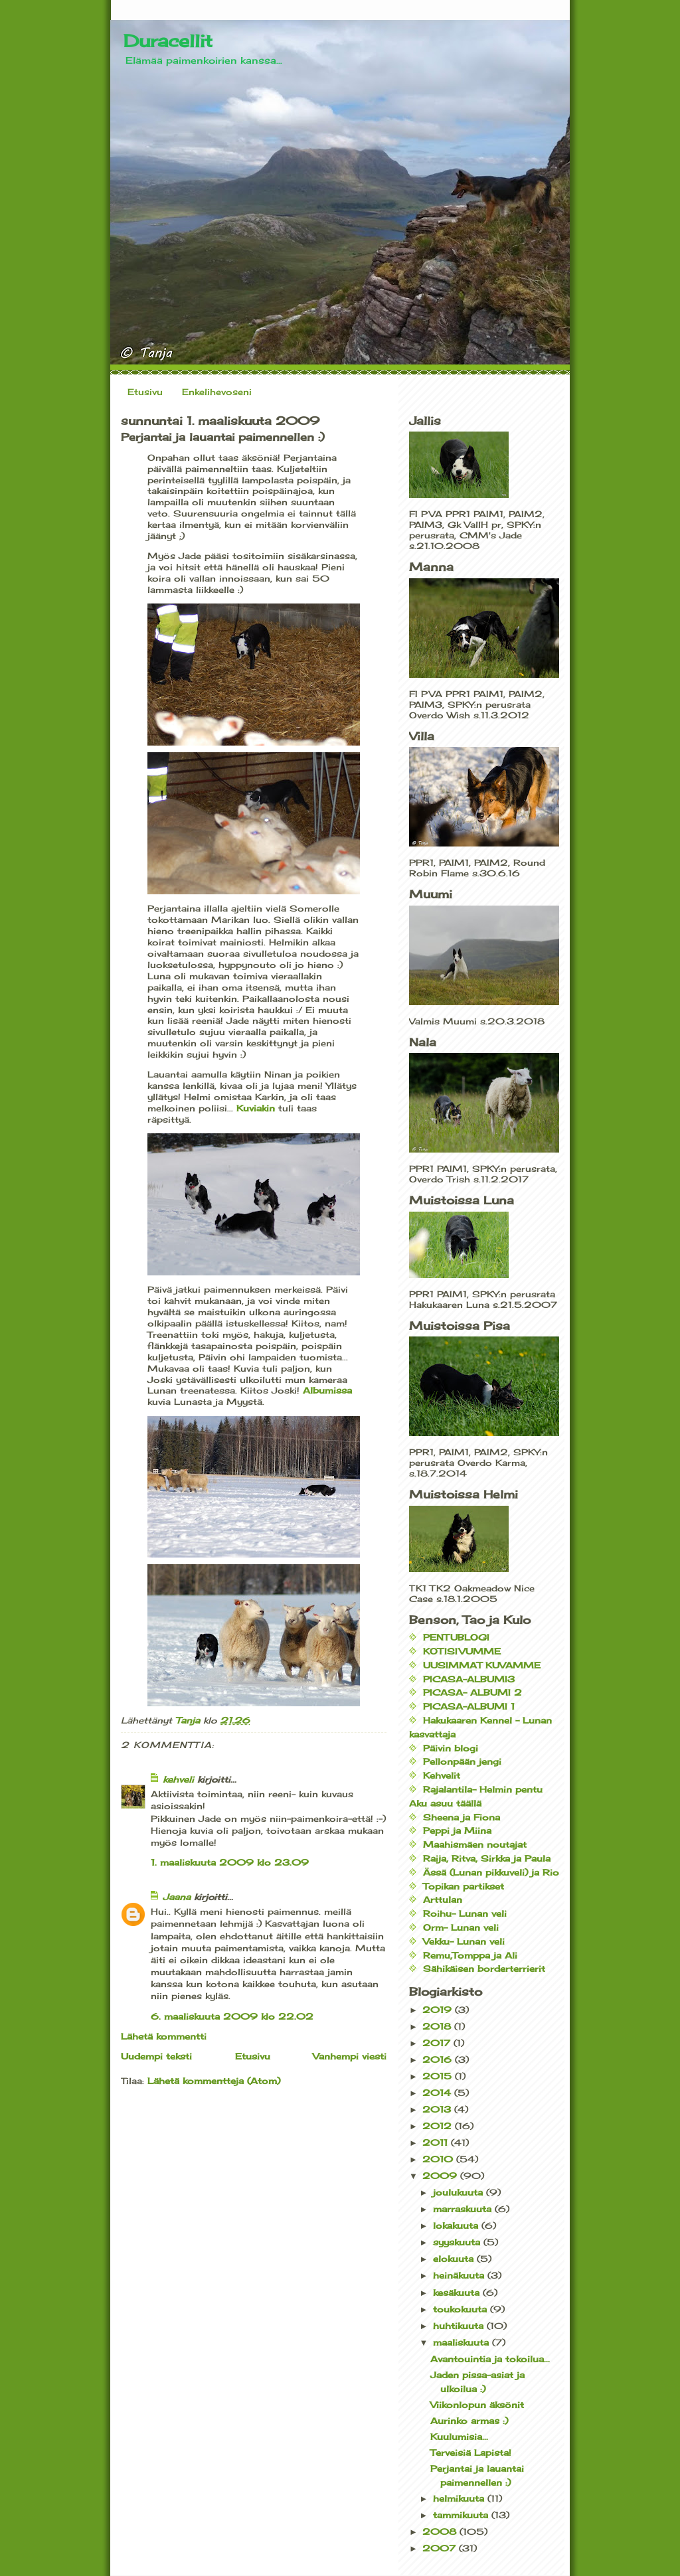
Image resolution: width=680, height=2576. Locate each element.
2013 (438, 2109)
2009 (441, 2175)
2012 (438, 2126)
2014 (438, 2092)
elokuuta (455, 2258)
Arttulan (442, 1899)
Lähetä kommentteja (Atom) (213, 2080)
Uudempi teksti (156, 2056)
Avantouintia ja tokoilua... (490, 2359)
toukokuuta (461, 2309)
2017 (438, 2043)
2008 (441, 2531)
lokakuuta (457, 2225)
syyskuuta (458, 2242)
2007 (440, 2548)
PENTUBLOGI (456, 1637)
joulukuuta (459, 2192)
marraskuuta (464, 2209)
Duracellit (168, 40)
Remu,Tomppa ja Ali (470, 1955)
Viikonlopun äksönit (477, 2404)
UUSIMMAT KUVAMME (482, 1665)
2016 (438, 2059)
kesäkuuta (458, 2292)
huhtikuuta (460, 2325)
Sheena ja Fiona (461, 1817)
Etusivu (145, 391)
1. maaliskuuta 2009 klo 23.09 (230, 1862)
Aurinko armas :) (469, 2420)
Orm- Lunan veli (461, 1927)
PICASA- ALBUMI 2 (472, 1692)
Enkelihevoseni (217, 391)
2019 (438, 2009)
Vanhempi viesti (349, 2056)
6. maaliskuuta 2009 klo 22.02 (232, 2016)
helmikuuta (460, 2498)
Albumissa (327, 1390)
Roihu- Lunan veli (465, 1913)
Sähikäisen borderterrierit (484, 1968)
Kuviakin (254, 1108)
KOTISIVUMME (462, 1651)
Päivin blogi (450, 1748)
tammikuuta (462, 2515)
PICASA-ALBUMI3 (469, 1679)
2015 (438, 2076)
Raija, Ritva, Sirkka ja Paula (487, 1858)
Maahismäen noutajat (475, 1844)
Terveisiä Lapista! (470, 2452)
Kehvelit (441, 1775)
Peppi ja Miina (457, 1830)
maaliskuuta (462, 2342)
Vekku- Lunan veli (464, 1941)
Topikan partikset (463, 1886)
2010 (439, 2159)
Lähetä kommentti (164, 2036)
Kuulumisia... (459, 2436)
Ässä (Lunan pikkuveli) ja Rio (491, 1872)
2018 (438, 2026)
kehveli (178, 1779)
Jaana (177, 1897)
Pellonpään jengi (462, 1761)
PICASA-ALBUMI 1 (469, 1706)
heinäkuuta (460, 2275)
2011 (436, 2142)
